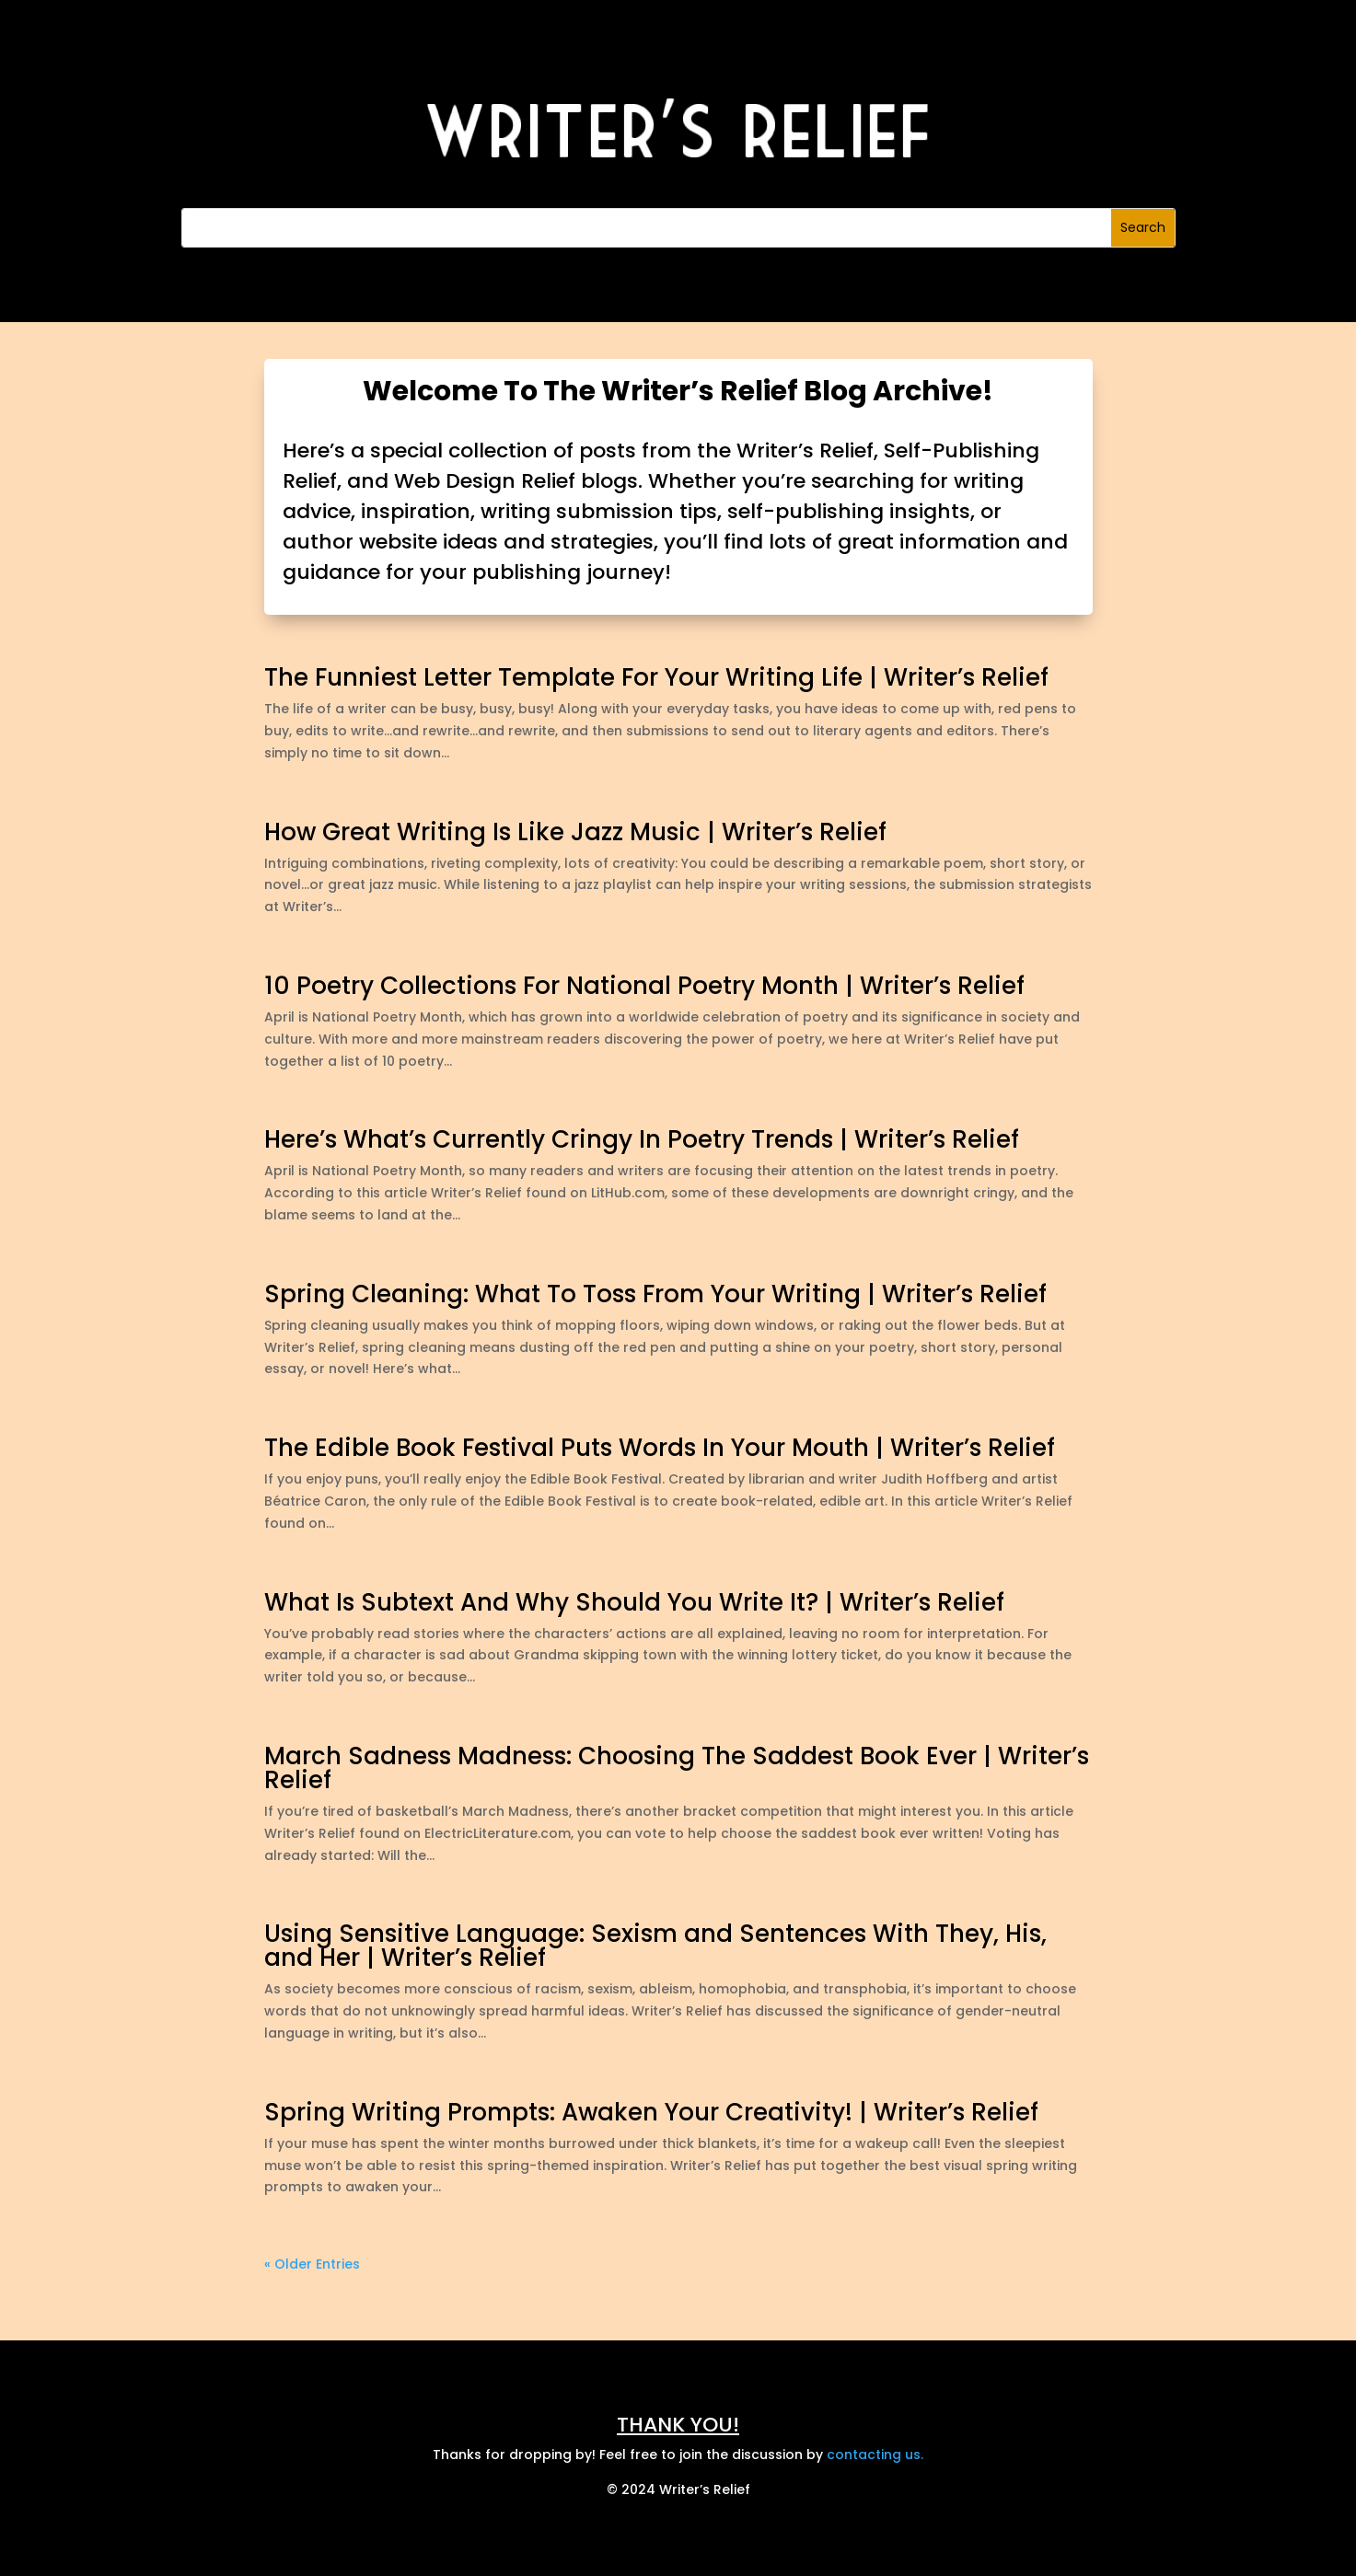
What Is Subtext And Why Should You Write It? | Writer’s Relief (634, 1602)
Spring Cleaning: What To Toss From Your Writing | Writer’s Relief (655, 1294)
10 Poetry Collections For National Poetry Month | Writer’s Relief (644, 985)
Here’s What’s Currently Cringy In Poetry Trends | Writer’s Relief (641, 1139)
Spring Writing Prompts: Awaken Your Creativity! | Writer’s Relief (651, 2112)
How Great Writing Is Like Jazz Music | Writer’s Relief (575, 832)
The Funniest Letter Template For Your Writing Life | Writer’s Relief (656, 677)
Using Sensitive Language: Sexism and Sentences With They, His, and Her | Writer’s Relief (655, 1945)
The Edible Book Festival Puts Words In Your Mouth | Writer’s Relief (659, 1447)
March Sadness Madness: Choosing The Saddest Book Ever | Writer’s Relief (676, 1767)
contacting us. (875, 2454)
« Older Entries (312, 2264)
